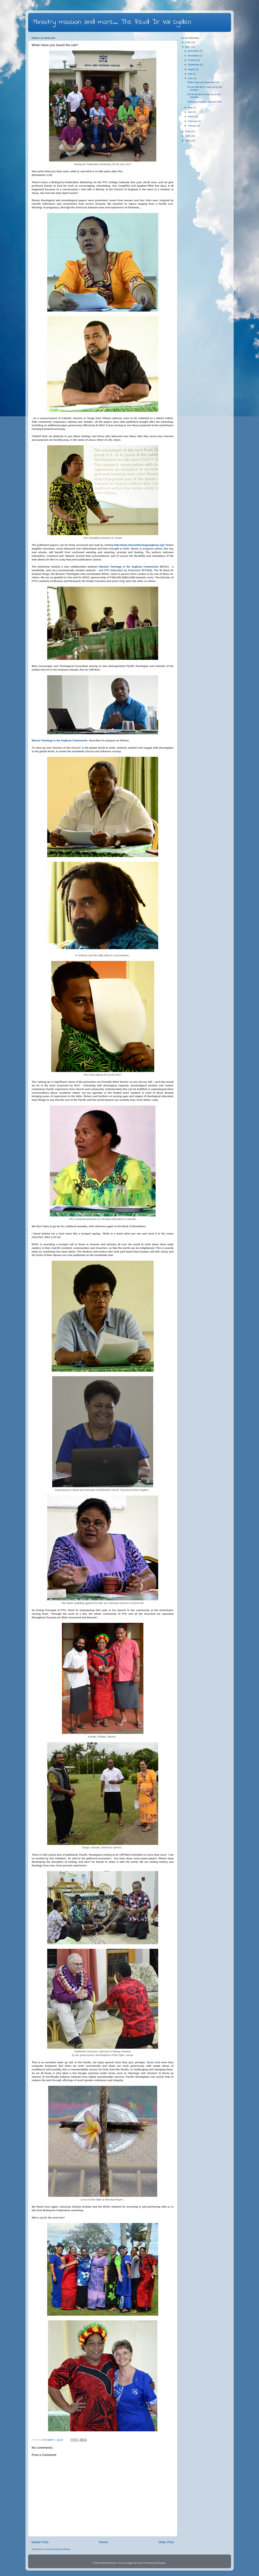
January (192, 125)
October (192, 60)
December (193, 51)
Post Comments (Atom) (58, 2549)
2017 (188, 47)
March (191, 116)
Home (103, 2542)
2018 (188, 42)
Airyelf (140, 2563)
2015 (188, 136)
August (192, 69)
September (194, 64)
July (190, 74)
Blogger (161, 2563)
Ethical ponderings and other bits (204, 101)
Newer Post (40, 2542)
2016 (188, 131)
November (193, 55)
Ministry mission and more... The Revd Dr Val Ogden (112, 22)
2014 (188, 140)
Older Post (166, 2542)
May (190, 107)
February (193, 121)
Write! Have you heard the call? (203, 82)
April (190, 112)
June (191, 78)
